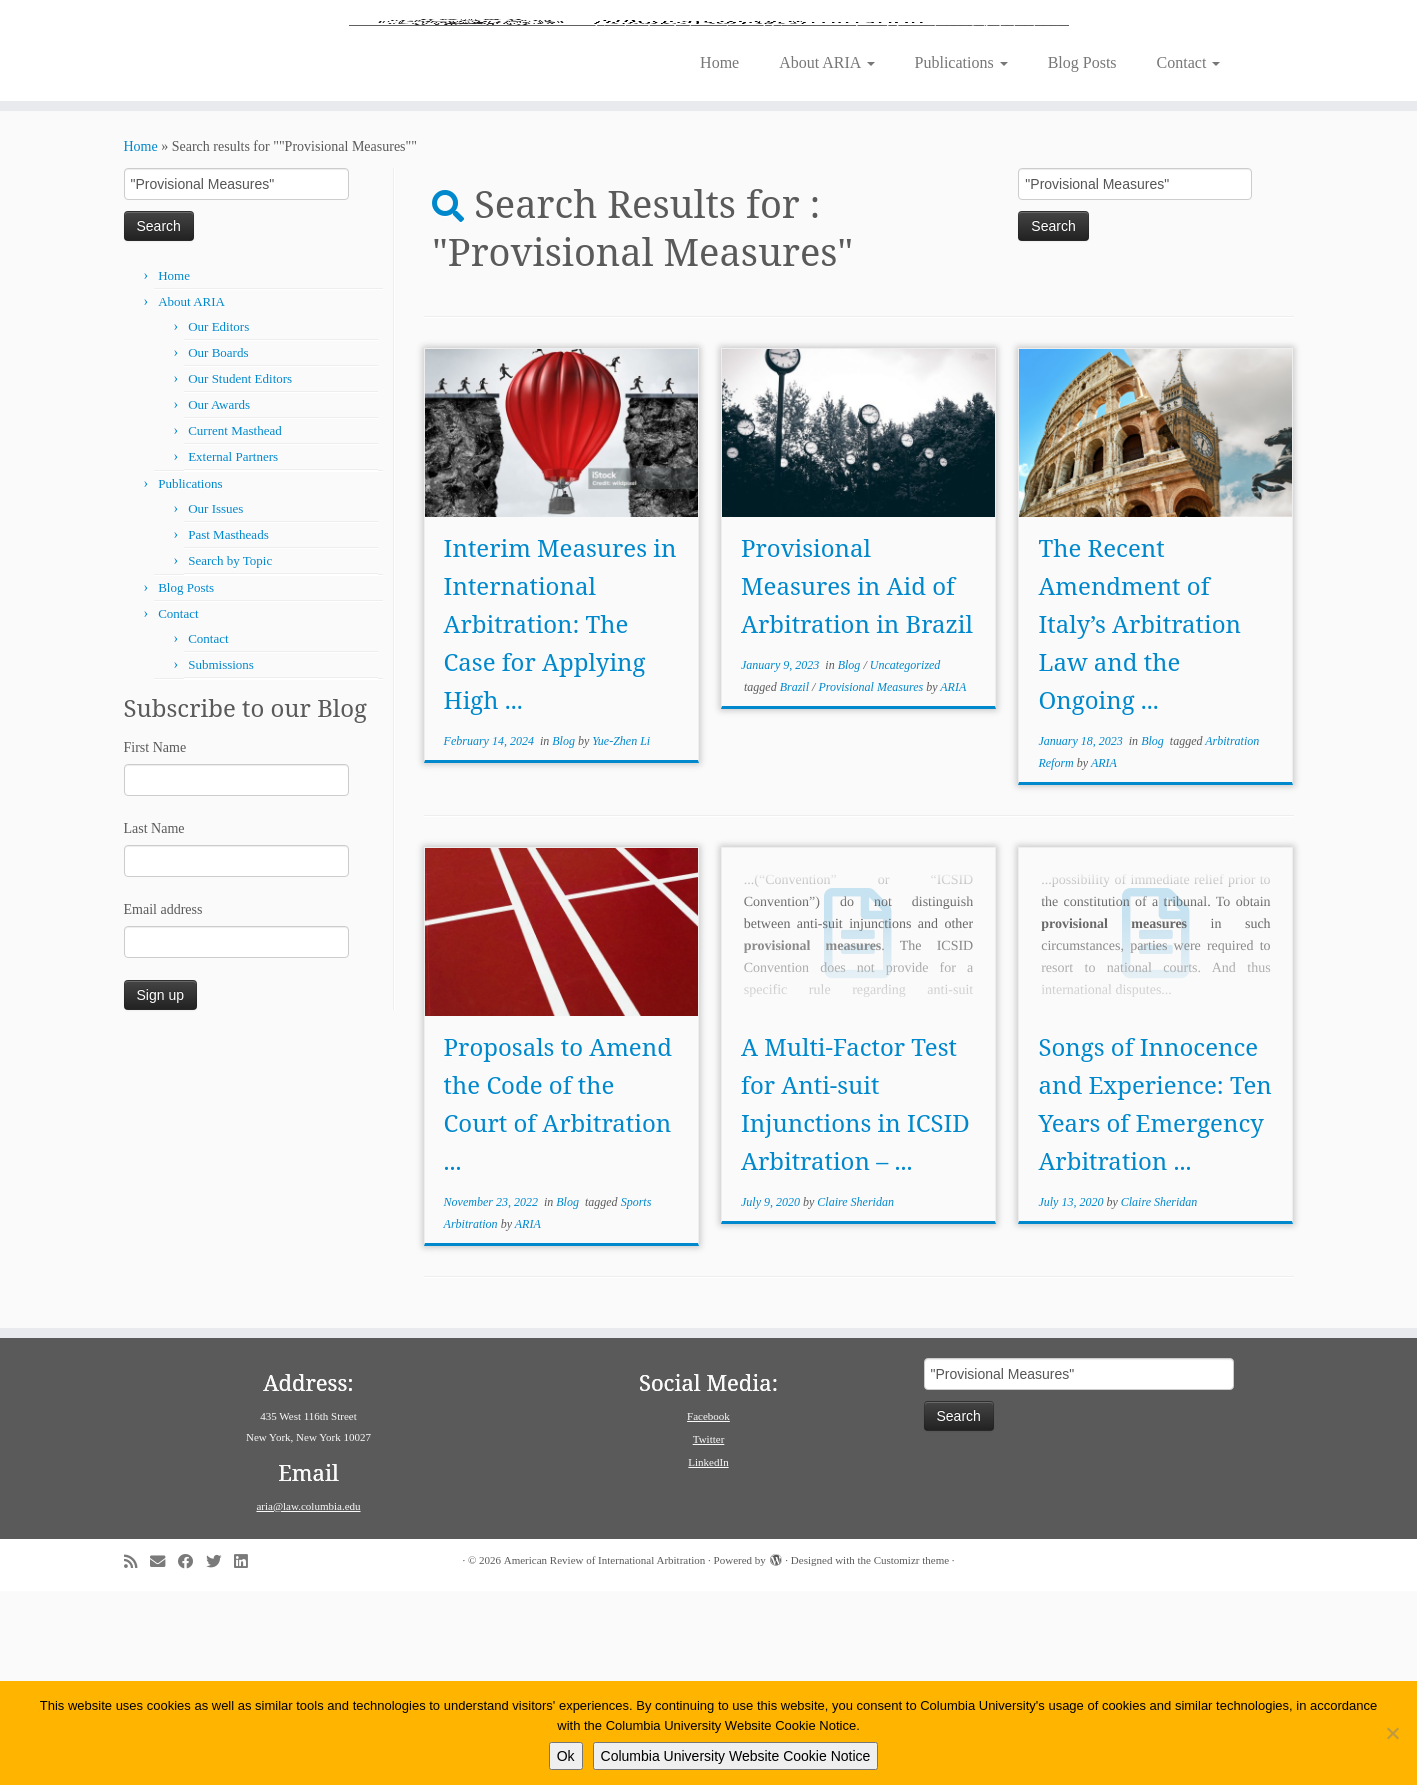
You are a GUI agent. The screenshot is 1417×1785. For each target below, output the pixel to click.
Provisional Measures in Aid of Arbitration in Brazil (857, 779)
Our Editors (218, 520)
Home (719, 256)
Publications (961, 256)
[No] (1392, 1733)
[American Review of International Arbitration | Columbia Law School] (708, 118)
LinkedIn (708, 1656)
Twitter (709, 1633)
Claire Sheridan (855, 1396)
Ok (566, 1756)
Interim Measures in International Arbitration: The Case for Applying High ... (560, 817)
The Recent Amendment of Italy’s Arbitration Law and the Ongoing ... (1139, 817)
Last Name (154, 1022)
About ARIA (826, 256)
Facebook (708, 1610)
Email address (163, 1103)
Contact (1189, 256)
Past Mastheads (228, 728)
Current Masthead (235, 624)
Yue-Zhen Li (621, 935)
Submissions (221, 858)
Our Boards (218, 546)
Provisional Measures (872, 881)
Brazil (796, 881)
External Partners (233, 650)
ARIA (953, 881)
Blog (565, 935)
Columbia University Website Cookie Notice (736, 1756)
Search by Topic (230, 754)
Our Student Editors (240, 572)
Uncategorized (905, 859)
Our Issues (215, 702)
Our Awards (219, 598)
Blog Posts (1082, 256)
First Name (155, 941)
